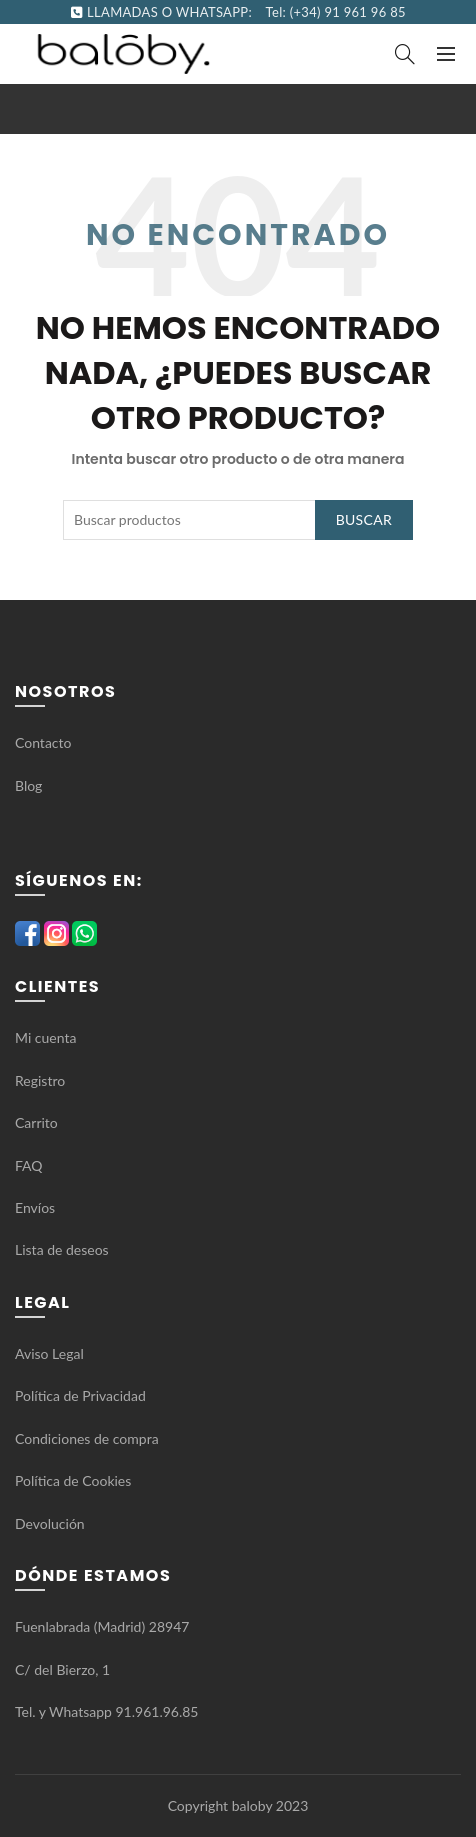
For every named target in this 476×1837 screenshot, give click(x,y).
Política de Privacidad (80, 1395)
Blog (28, 785)
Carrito (36, 1122)
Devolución (50, 1523)
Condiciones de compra (87, 1438)
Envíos (35, 1207)
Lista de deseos (62, 1249)
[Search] (405, 54)
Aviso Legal (49, 1353)
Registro (40, 1080)
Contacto (43, 742)
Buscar (364, 519)
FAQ (30, 1165)
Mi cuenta (45, 1037)
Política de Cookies (73, 1480)
